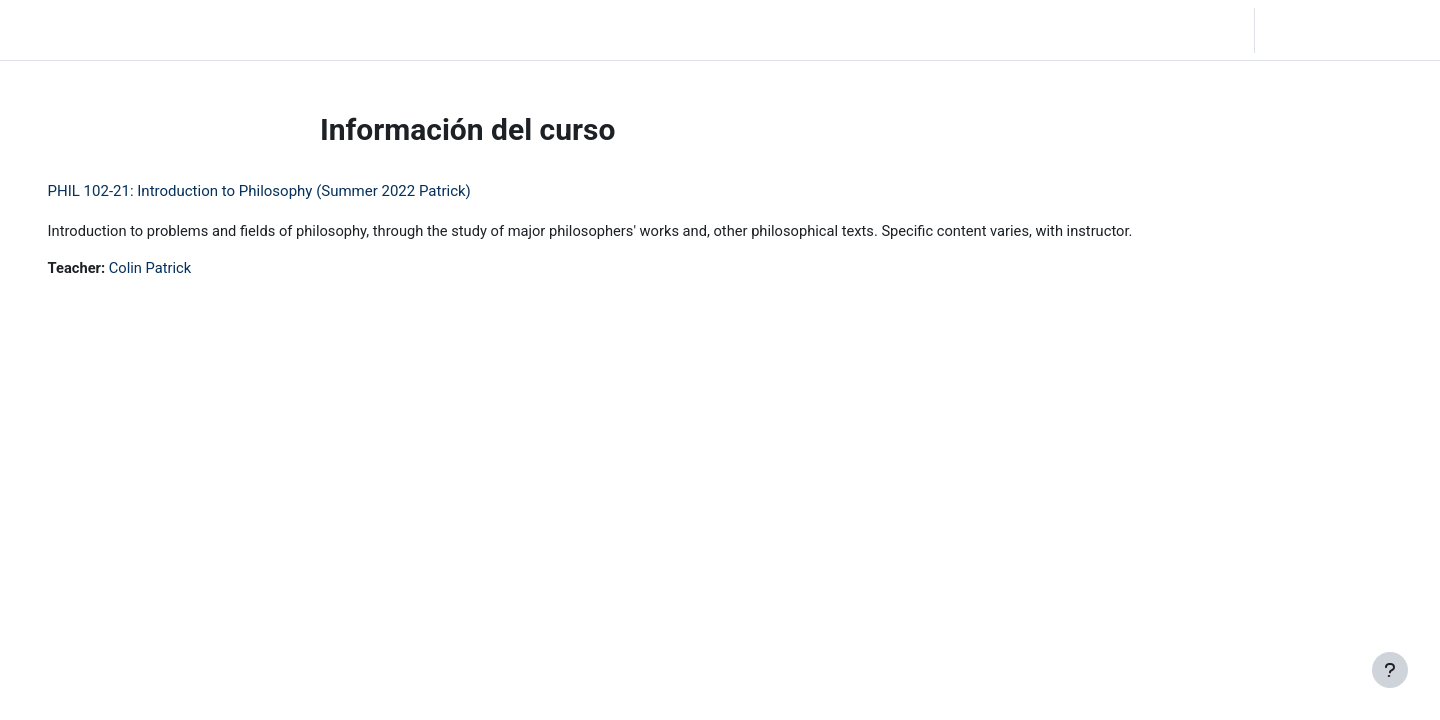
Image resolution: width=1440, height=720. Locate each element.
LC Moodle (60, 30)
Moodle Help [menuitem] (369, 30)
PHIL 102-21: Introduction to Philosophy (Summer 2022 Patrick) (287, 191)
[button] (1134, 30)
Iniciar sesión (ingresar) (1345, 30)
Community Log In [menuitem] (250, 30)
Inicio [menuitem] (155, 30)
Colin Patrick (181, 269)
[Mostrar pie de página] (1390, 670)
